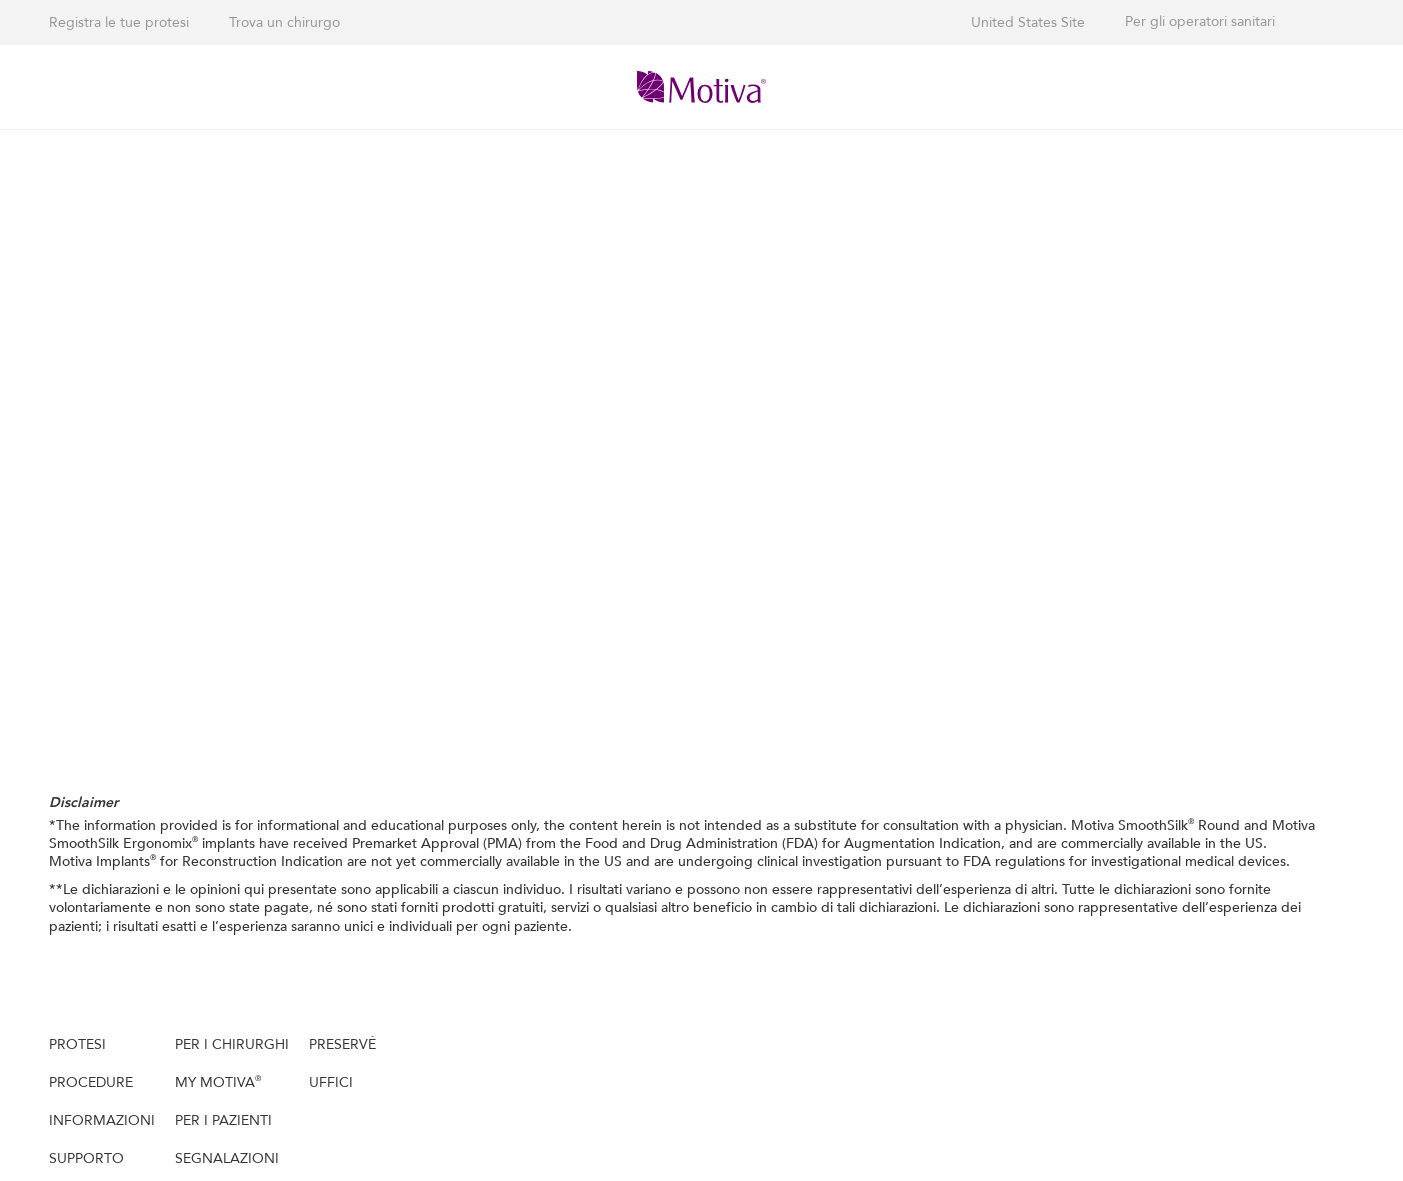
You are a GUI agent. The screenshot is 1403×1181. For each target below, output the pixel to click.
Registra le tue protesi (119, 22)
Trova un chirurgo (284, 22)
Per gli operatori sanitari (1200, 22)
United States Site (1028, 22)
